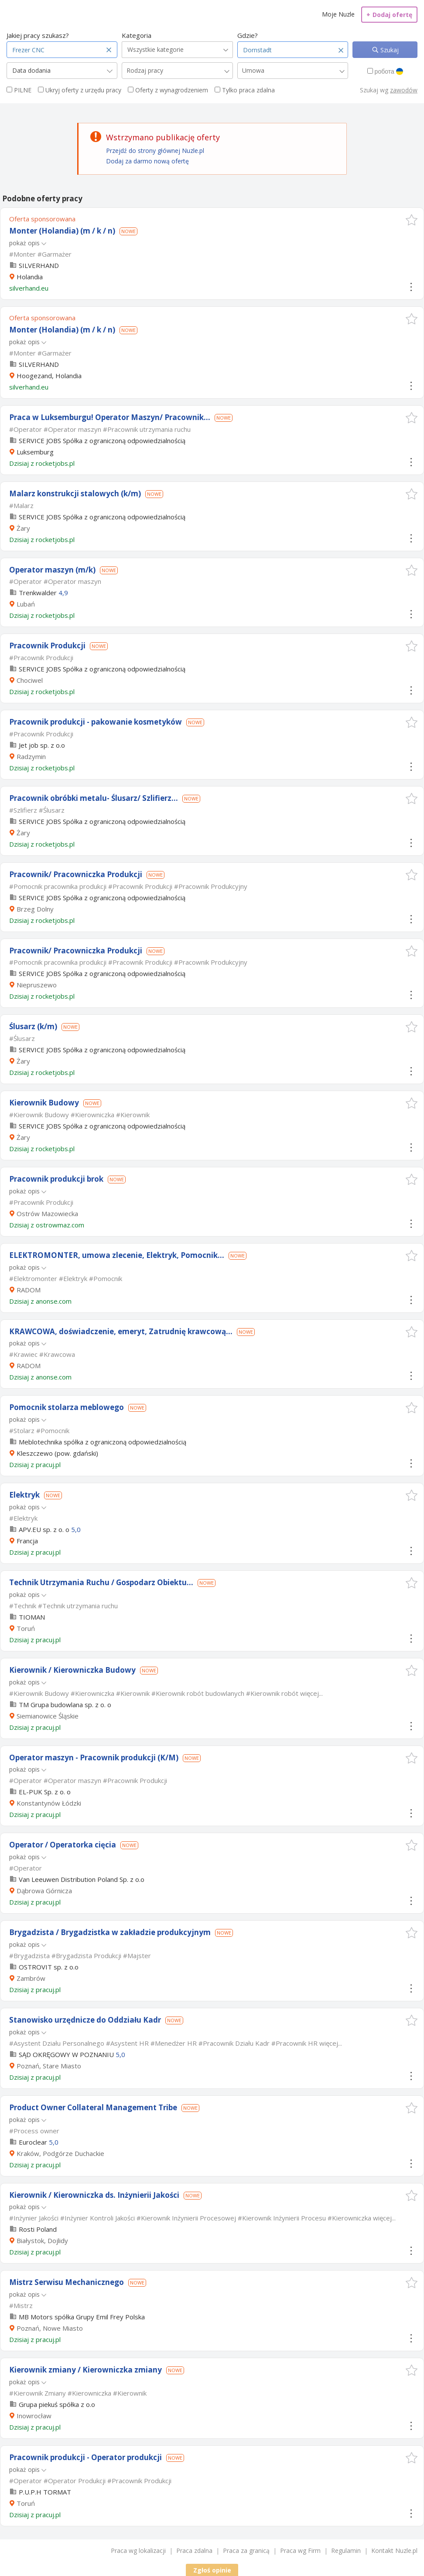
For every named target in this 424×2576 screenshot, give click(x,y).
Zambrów (31, 1978)
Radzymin (31, 756)
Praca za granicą (246, 2550)
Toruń (26, 1628)
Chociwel (30, 680)
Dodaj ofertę (389, 14)
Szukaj (389, 50)
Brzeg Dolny (35, 909)
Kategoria (136, 35)
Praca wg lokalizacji (138, 2550)
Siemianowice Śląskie (48, 1716)
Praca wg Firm (300, 2550)
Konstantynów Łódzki (49, 1803)
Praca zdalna (194, 2550)
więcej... (311, 1693)
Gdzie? (247, 35)
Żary (23, 528)
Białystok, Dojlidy (42, 2240)
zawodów (403, 90)
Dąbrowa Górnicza (44, 1890)
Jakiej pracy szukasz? (38, 35)
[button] (411, 219)
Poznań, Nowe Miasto (50, 2328)
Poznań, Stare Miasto (49, 2065)
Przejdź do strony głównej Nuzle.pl (155, 150)
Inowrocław (34, 2415)
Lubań (26, 604)
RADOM (29, 1289)
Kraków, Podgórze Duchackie (60, 2153)
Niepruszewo (37, 984)
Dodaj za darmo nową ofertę (147, 161)
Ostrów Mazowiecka (47, 1213)
